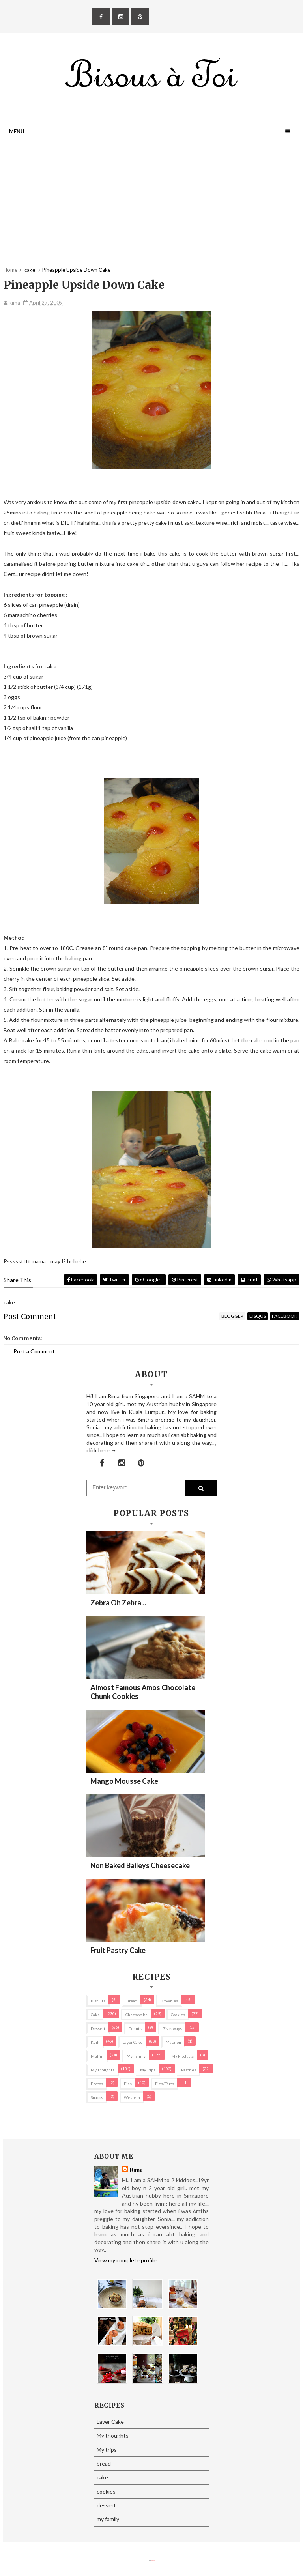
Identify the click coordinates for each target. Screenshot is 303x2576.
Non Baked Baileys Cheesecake (140, 1865)
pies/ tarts (164, 2083)
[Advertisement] (151, 211)
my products (182, 2056)
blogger (232, 1316)
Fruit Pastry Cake (118, 1950)
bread (131, 2000)
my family (136, 2056)
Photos (97, 2083)
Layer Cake (132, 2042)
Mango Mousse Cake (124, 1781)
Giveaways (172, 2028)
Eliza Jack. (153, 2560)
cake (95, 2014)
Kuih (95, 2042)
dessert (98, 2028)
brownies (169, 2000)
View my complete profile (125, 2260)
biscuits (98, 2000)
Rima (136, 2169)
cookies (178, 2014)
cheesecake (136, 2014)
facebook (284, 1316)
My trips (147, 2069)
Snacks (97, 2097)
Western (132, 2097)
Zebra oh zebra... (118, 1602)
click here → (101, 1450)
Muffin (97, 2056)
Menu (16, 131)
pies (128, 2083)
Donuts (135, 2028)
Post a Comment (34, 1351)
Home (10, 270)
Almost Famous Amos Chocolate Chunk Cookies (142, 1691)
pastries (188, 2069)
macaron (173, 2042)
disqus (257, 1316)
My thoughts (102, 2069)
